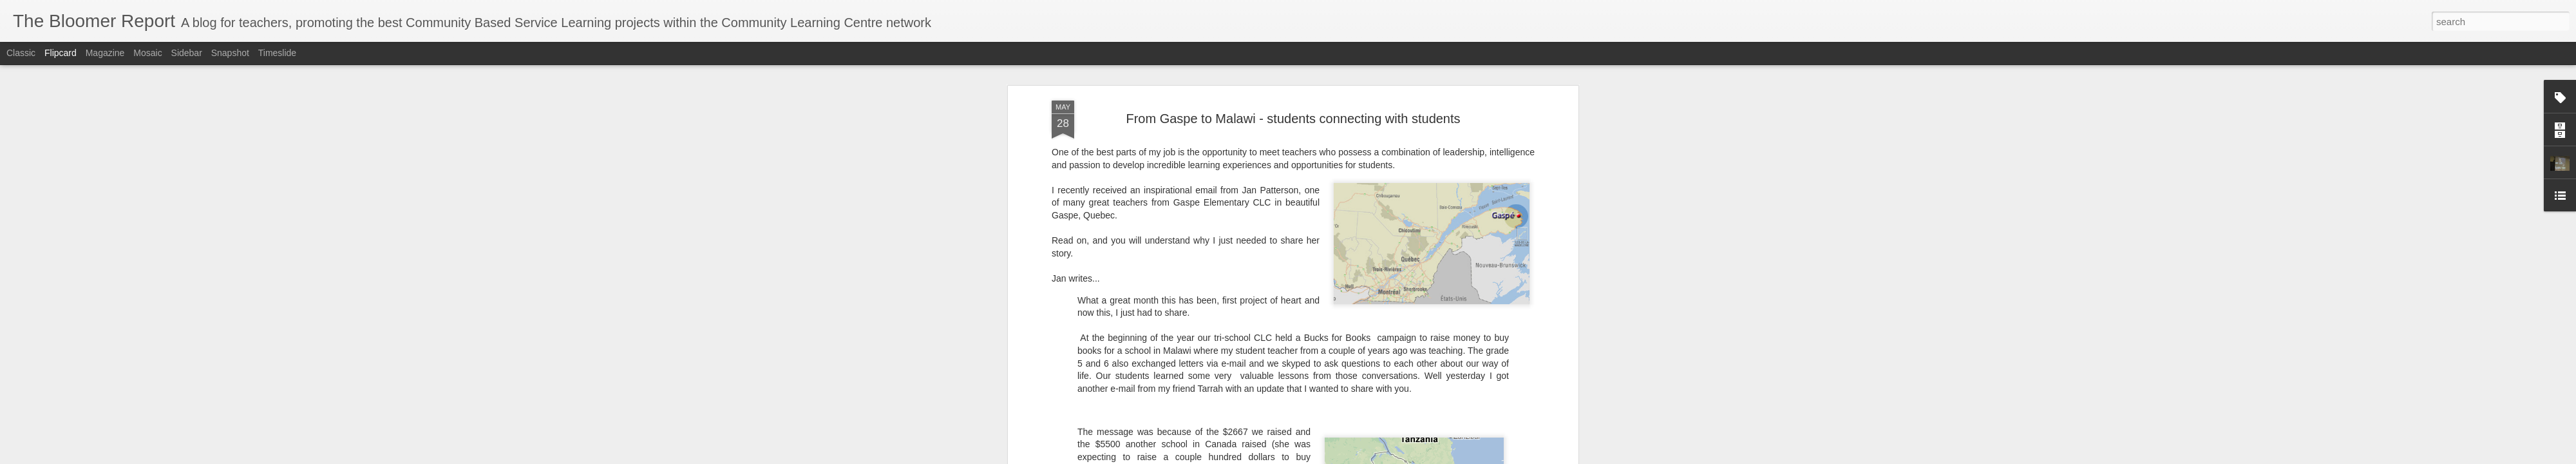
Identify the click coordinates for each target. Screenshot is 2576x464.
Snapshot (230, 53)
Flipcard (60, 53)
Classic (20, 53)
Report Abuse (1366, 457)
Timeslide (277, 53)
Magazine (105, 53)
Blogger (1328, 457)
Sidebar (186, 53)
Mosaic (147, 53)
